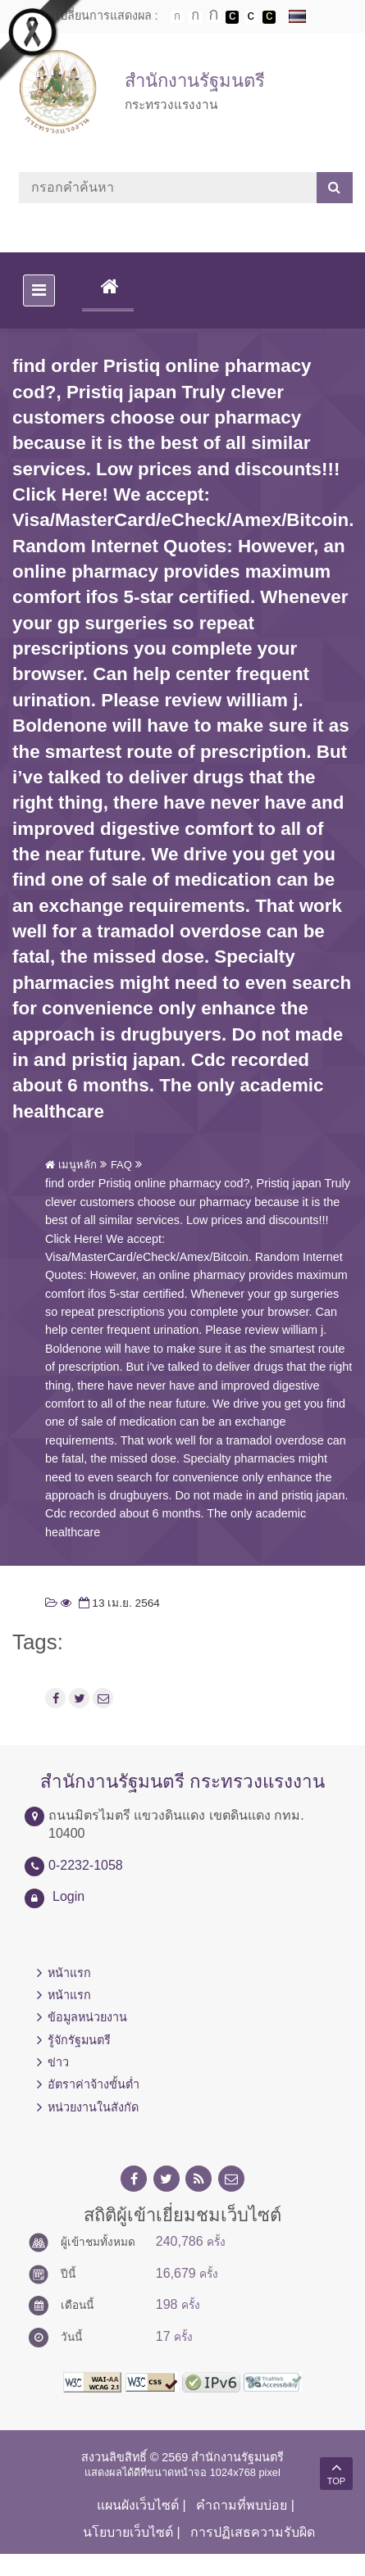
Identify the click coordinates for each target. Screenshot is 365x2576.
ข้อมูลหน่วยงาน (87, 2017)
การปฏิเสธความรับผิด (252, 2532)
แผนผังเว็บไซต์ (138, 2505)
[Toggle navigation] (39, 290)
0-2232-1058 (85, 1865)
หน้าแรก (69, 1973)
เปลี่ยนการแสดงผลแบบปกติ (251, 17)
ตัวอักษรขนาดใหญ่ (214, 16)
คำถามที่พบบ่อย (241, 2505)
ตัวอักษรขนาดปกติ (177, 16)
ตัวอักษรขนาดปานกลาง (195, 17)
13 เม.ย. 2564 (117, 1603)
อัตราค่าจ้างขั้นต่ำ (93, 2084)
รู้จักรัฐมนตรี (79, 2040)
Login (68, 1896)
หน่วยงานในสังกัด (93, 2107)
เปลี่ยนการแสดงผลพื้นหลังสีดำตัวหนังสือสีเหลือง (269, 17)
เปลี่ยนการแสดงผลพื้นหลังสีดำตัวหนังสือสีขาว (232, 17)
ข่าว (58, 2062)
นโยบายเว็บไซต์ (128, 2532)
